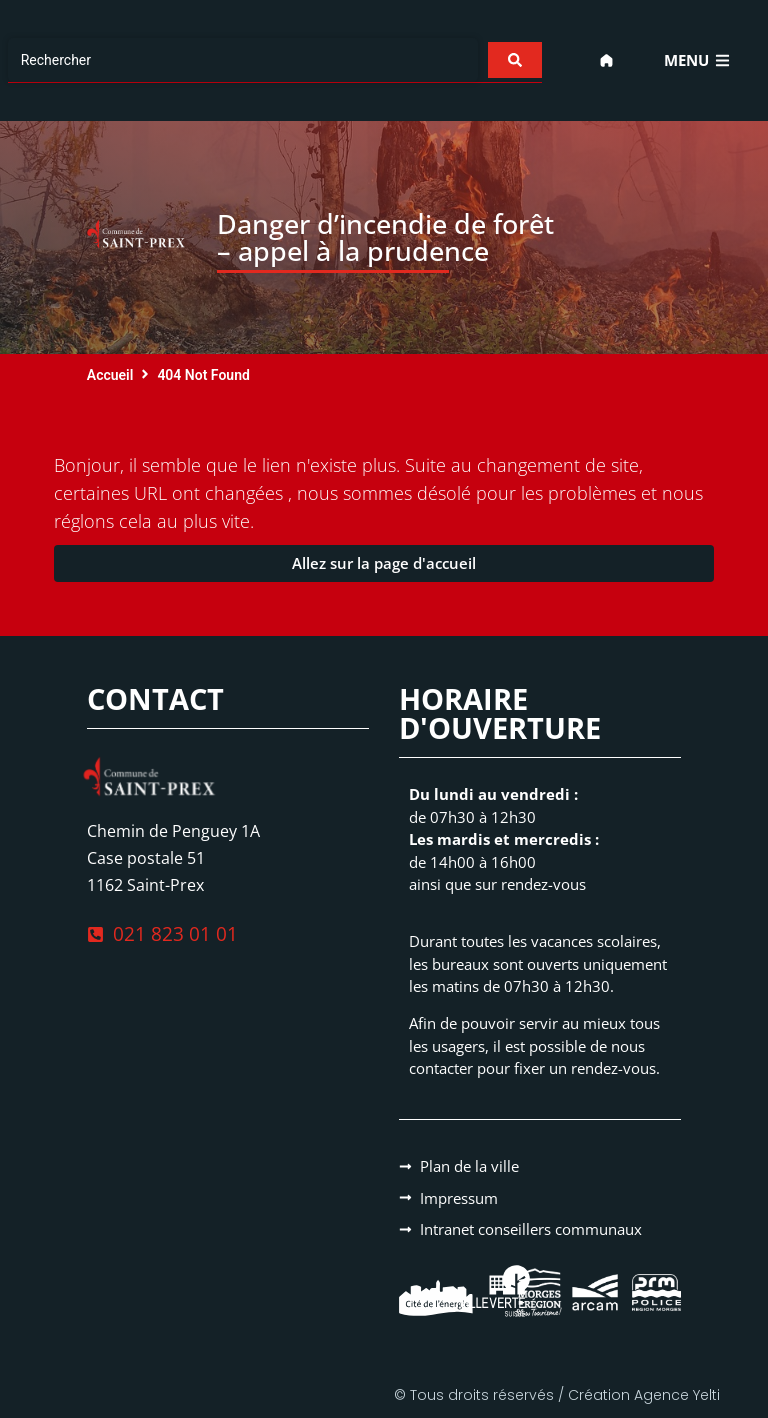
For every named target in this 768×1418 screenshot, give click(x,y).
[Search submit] (515, 60)
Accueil (110, 375)
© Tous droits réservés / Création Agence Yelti (557, 1395)
